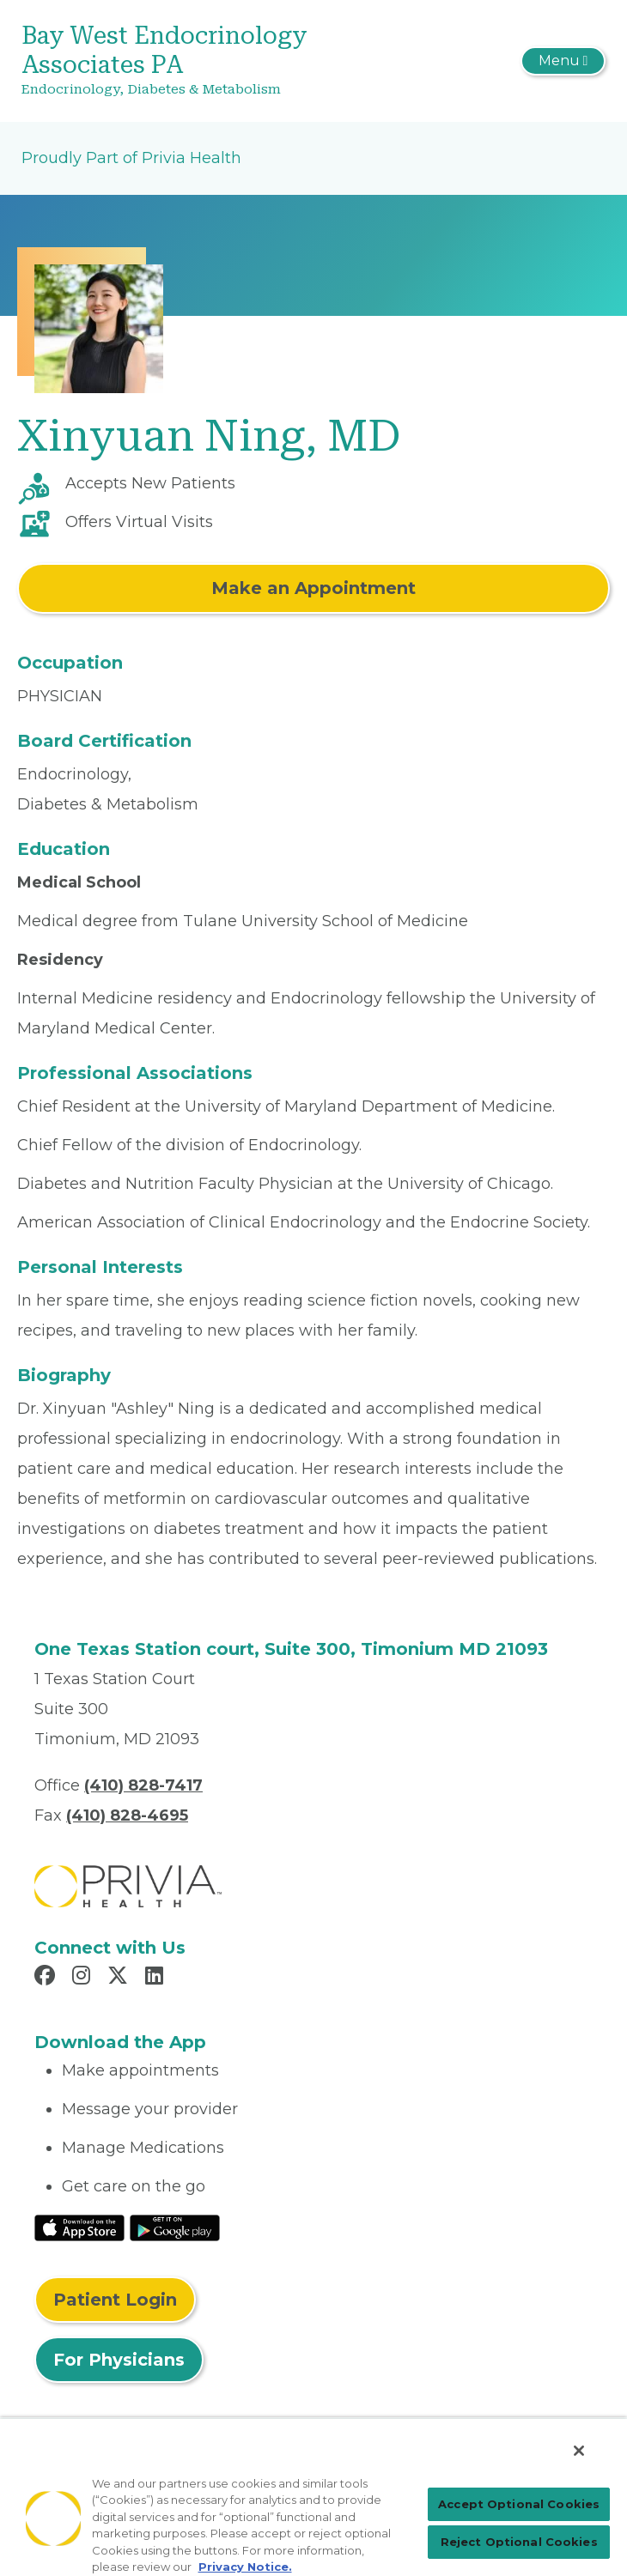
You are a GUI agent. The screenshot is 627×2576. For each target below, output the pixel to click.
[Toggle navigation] (563, 61)
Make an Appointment (313, 588)
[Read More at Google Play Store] (175, 2226)
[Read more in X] (120, 1977)
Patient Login (115, 2299)
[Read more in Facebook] (47, 1977)
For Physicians (119, 2359)
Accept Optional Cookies (519, 2504)
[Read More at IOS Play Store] (79, 2226)
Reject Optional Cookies (519, 2542)
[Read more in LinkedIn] (156, 1977)
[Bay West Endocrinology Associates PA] (216, 60)
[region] (313, 2496)
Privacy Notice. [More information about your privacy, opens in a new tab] (245, 2566)
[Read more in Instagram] (83, 1977)
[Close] (579, 2451)
